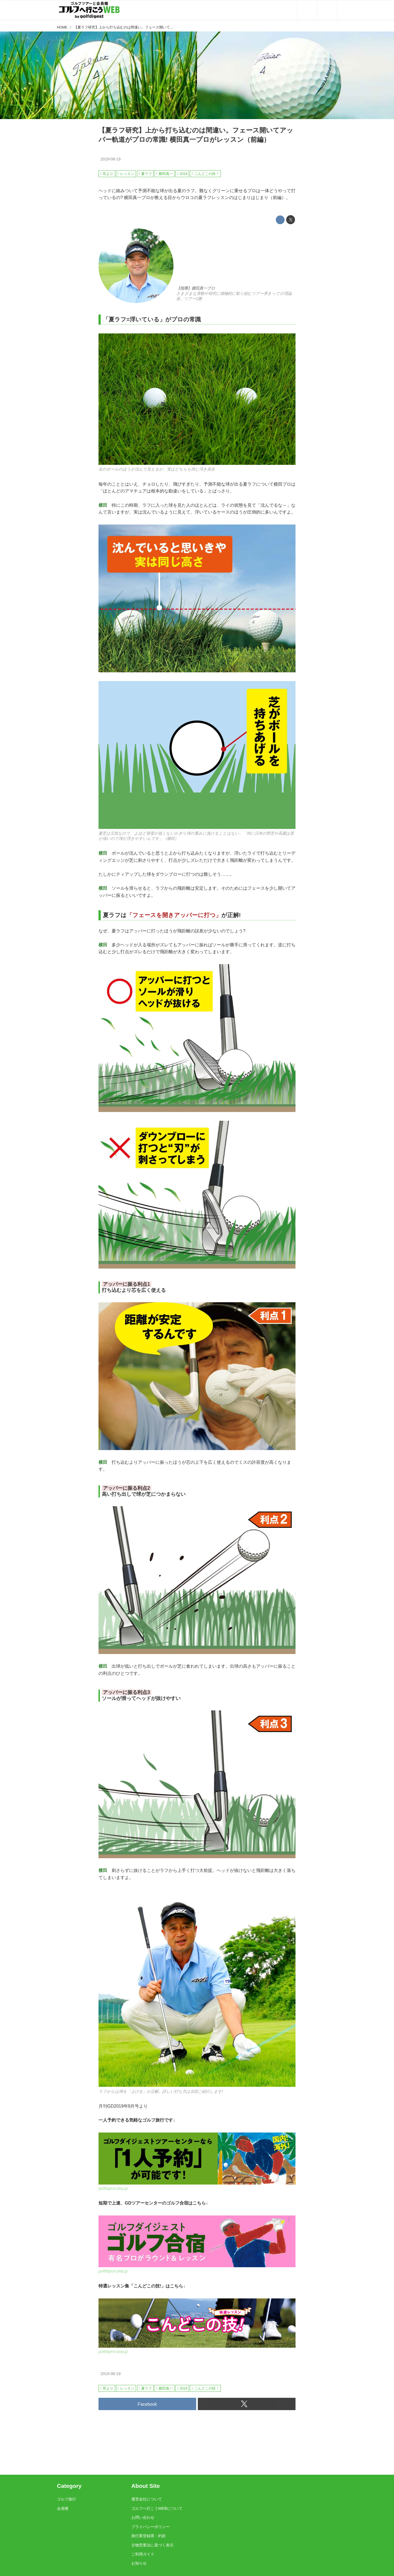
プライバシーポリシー (150, 2527)
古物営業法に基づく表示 (152, 2545)
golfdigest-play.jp (113, 2188)
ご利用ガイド (142, 2554)
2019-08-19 (110, 159)
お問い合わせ (142, 2517)
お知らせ (139, 2563)
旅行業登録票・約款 (148, 2536)
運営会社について (146, 2499)
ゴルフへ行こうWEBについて (156, 2508)
